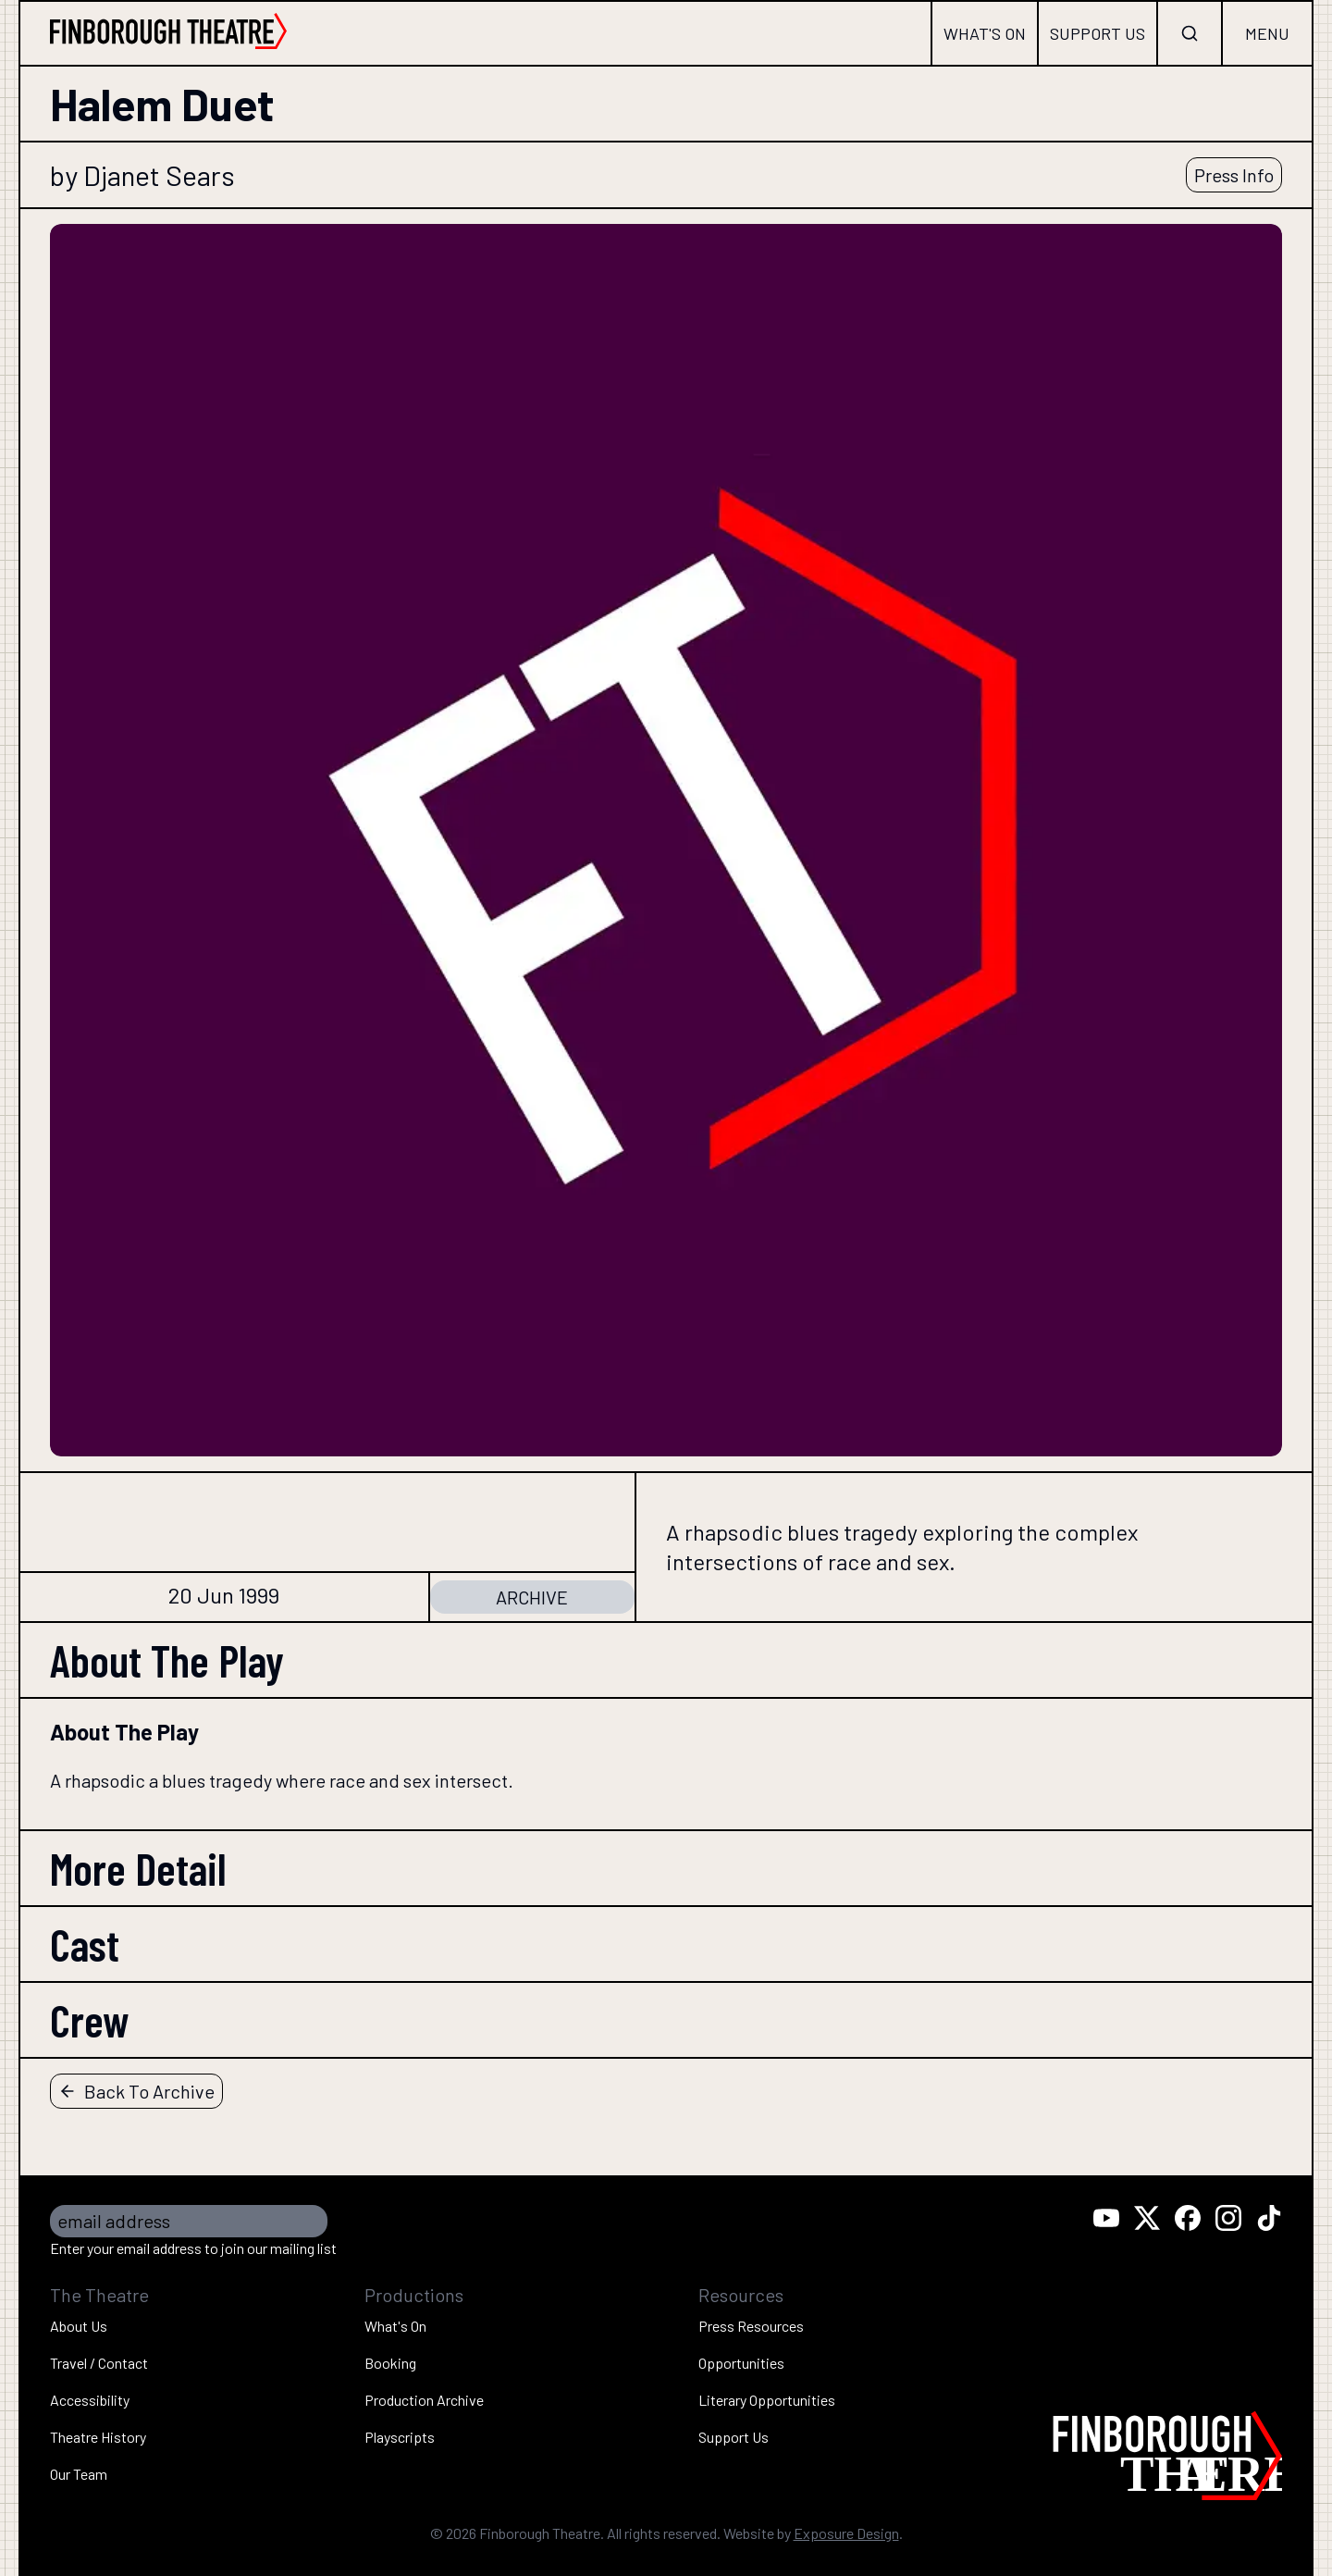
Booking (390, 2363)
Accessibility (90, 2400)
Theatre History (98, 2437)
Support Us (1097, 33)
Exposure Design (846, 2533)
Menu (1267, 33)
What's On (985, 33)
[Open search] (1189, 33)
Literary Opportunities (766, 2400)
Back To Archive (136, 2091)
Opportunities (741, 2363)
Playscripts (399, 2437)
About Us (78, 2325)
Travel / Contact (99, 2363)
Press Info (1234, 175)
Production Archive (424, 2400)
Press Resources (751, 2325)
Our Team (78, 2474)
